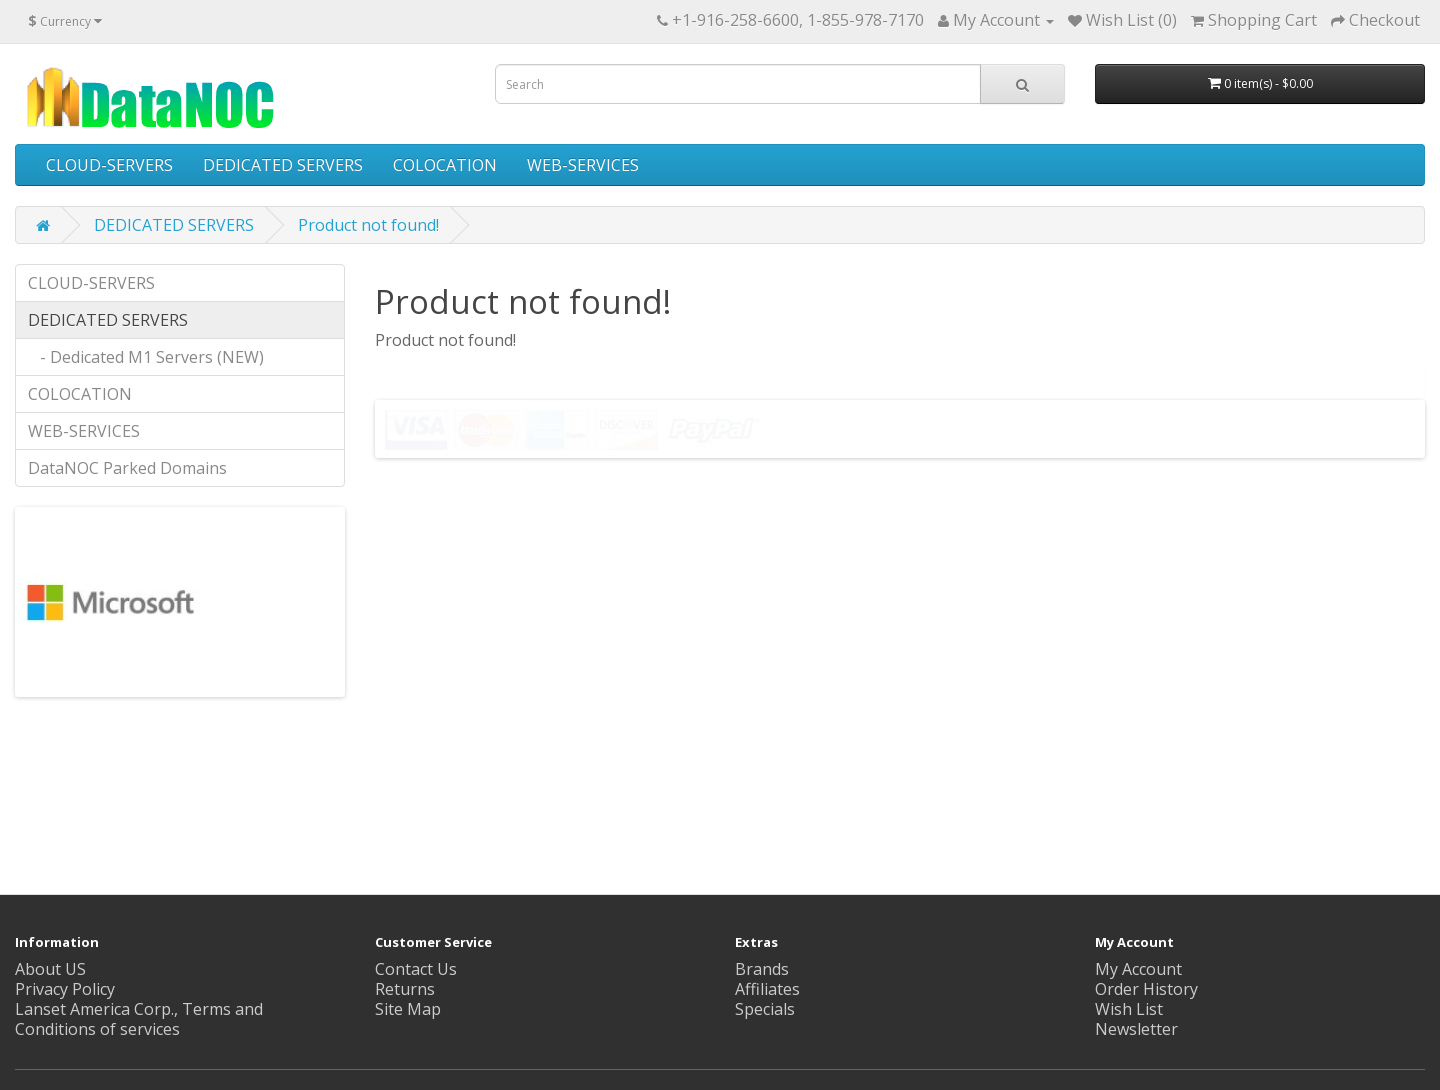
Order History (1146, 989)
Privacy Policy (65, 989)
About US (50, 969)
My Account (1138, 969)
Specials (765, 1009)
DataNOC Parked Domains (127, 468)
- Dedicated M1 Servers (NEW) (146, 357)
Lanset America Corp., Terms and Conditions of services (139, 1019)
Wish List (1129, 1009)
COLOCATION (445, 165)
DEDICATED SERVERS (283, 165)
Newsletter (1136, 1029)
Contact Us (416, 969)
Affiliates (767, 989)
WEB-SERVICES (583, 165)
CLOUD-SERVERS (109, 165)
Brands (762, 969)
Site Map (408, 1009)
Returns (405, 989)
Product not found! (368, 225)
